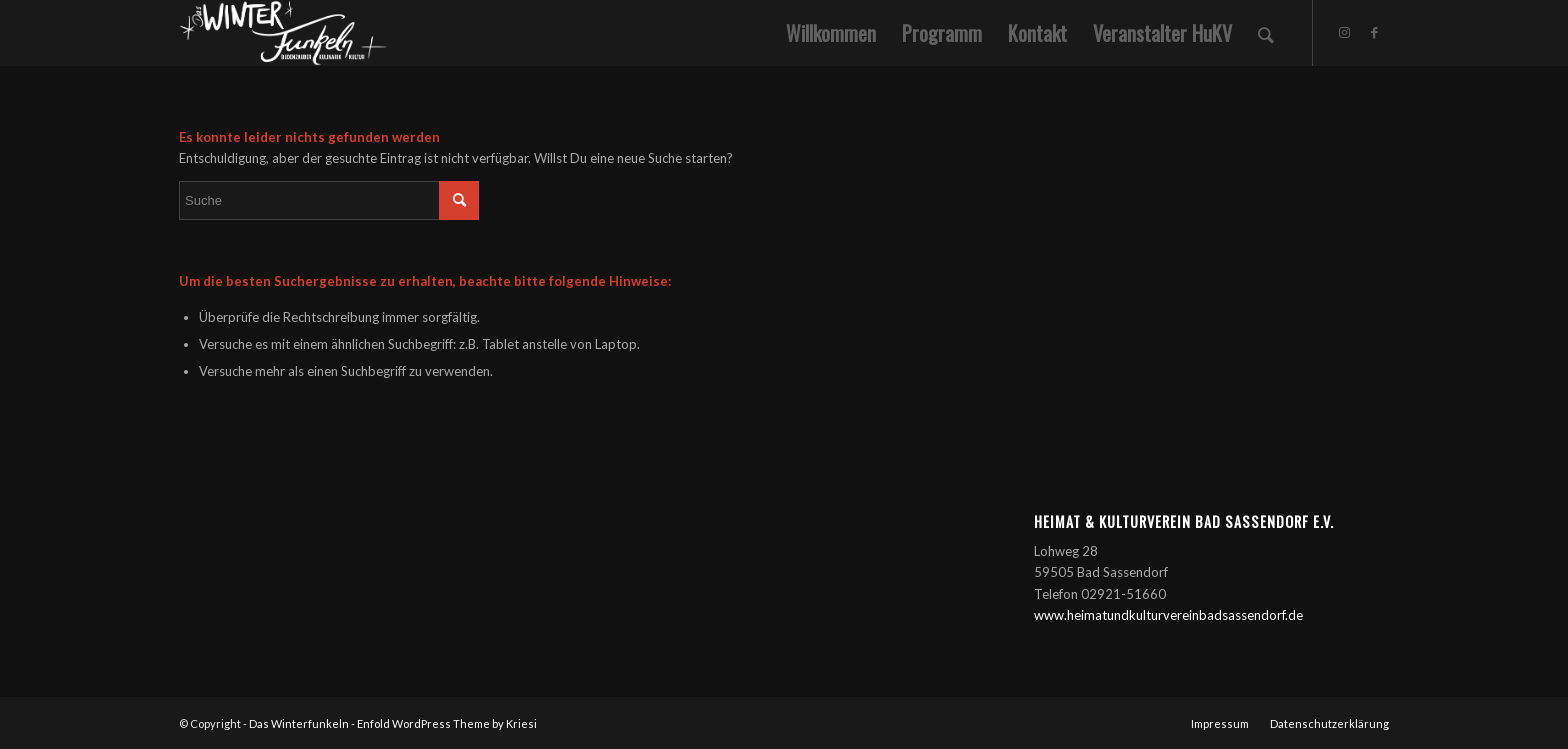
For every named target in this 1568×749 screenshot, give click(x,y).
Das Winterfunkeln (299, 723)
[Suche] (1266, 33)
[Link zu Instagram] (1344, 32)
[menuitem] (831, 33)
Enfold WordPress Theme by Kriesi (447, 723)
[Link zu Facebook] (1374, 32)
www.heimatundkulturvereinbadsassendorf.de (1168, 615)
